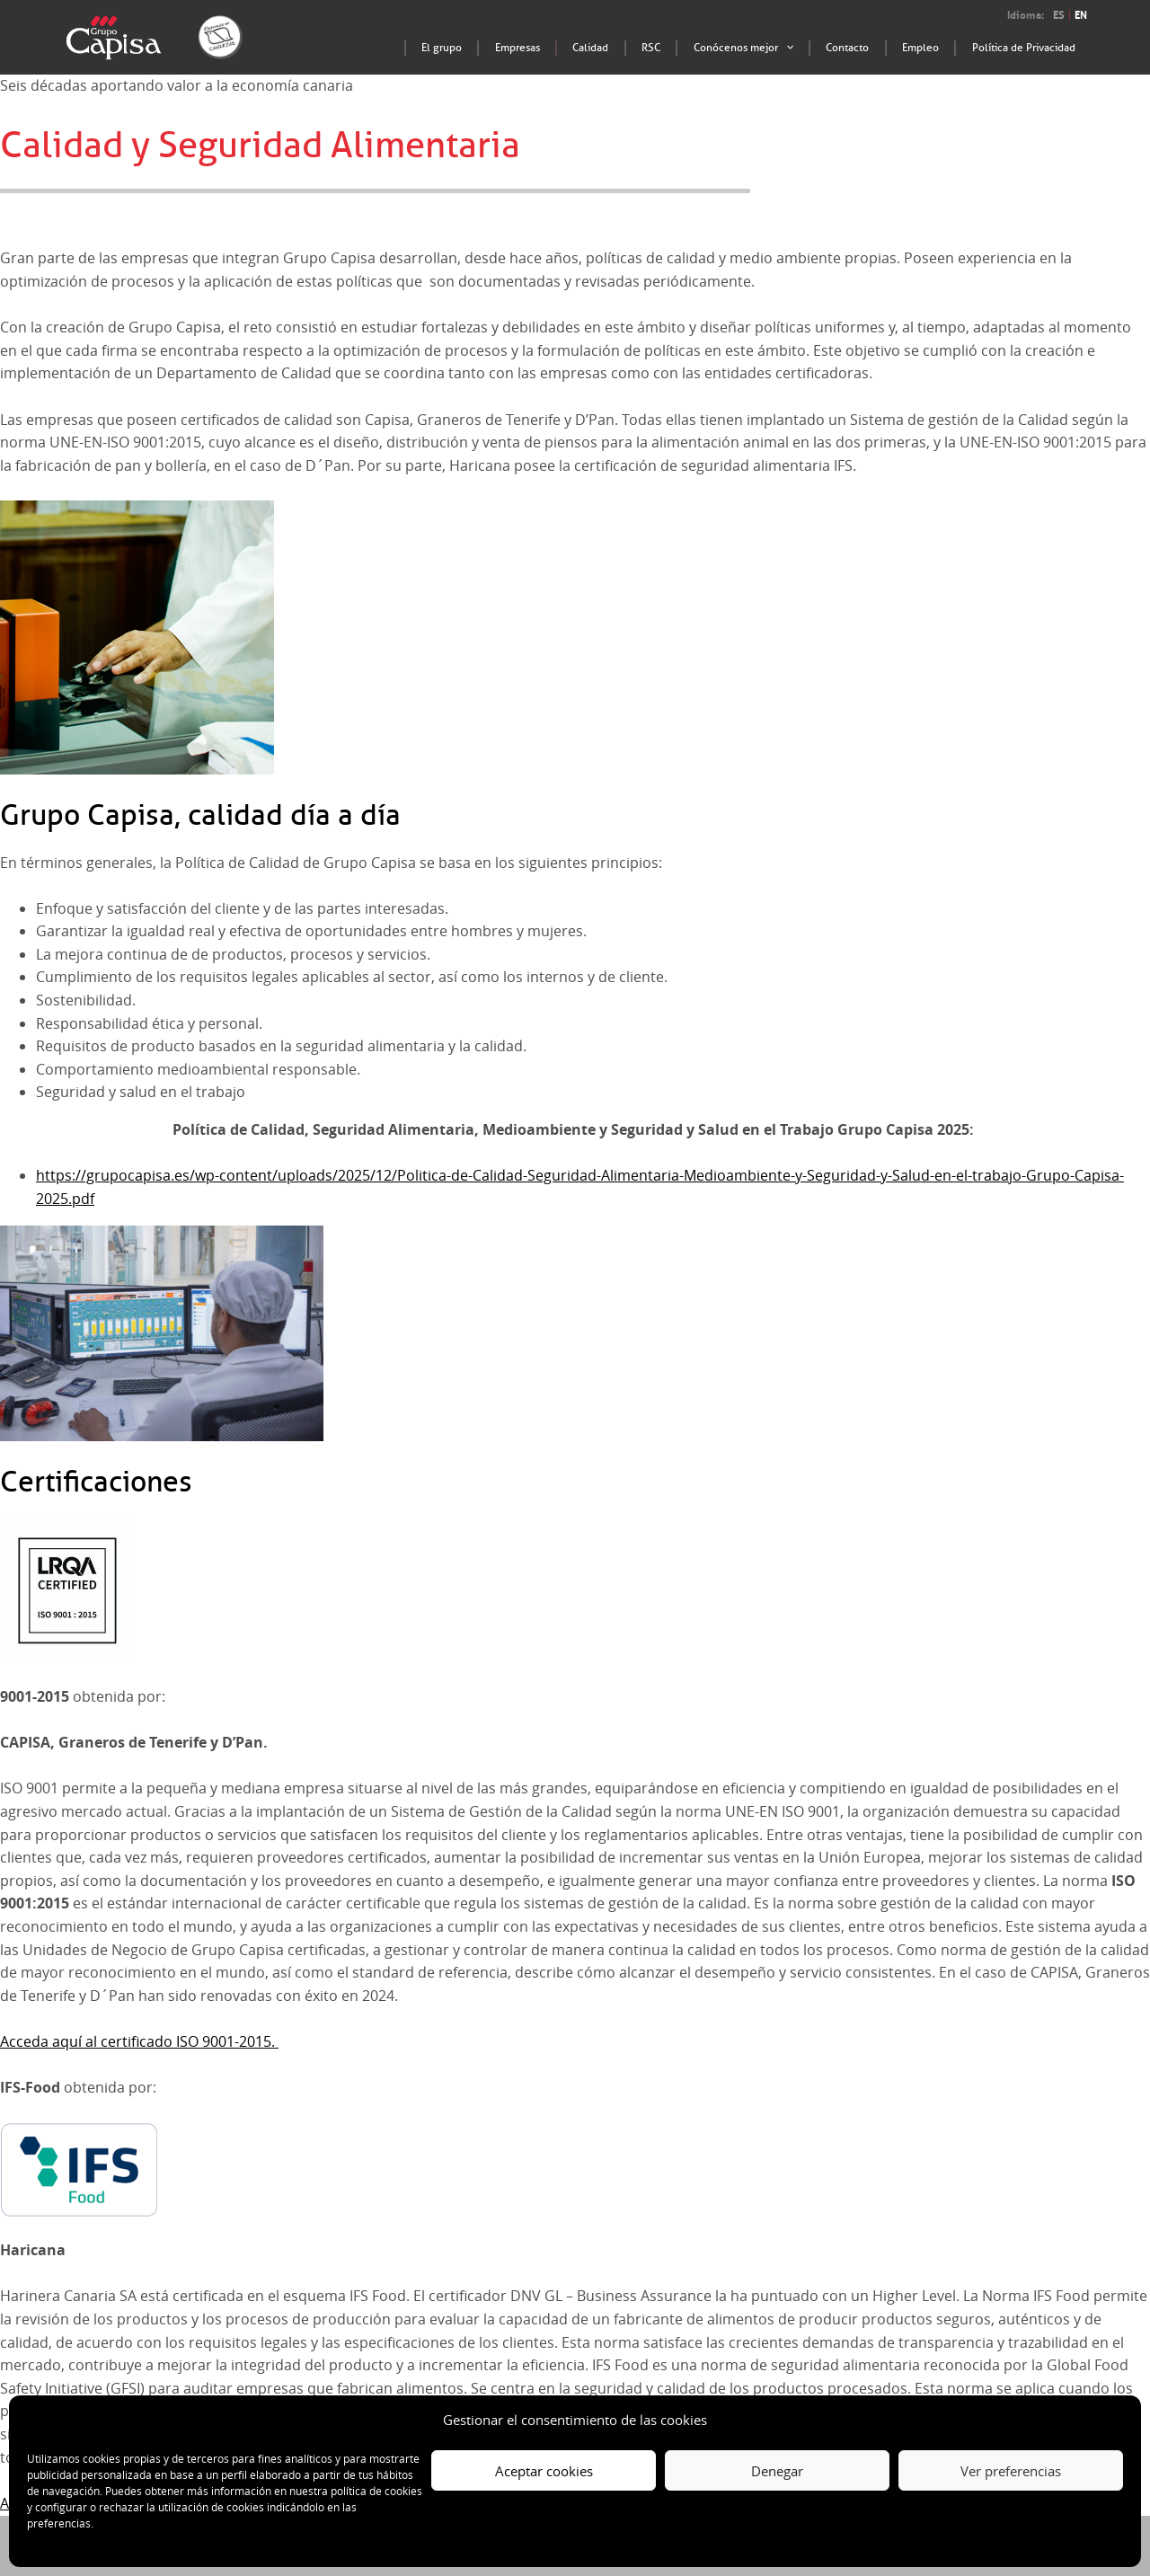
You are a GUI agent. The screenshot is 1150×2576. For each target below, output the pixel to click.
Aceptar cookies (544, 2471)
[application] (826, 48)
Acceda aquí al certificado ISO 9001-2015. (139, 2041)
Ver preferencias (1010, 2471)
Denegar (777, 2471)
